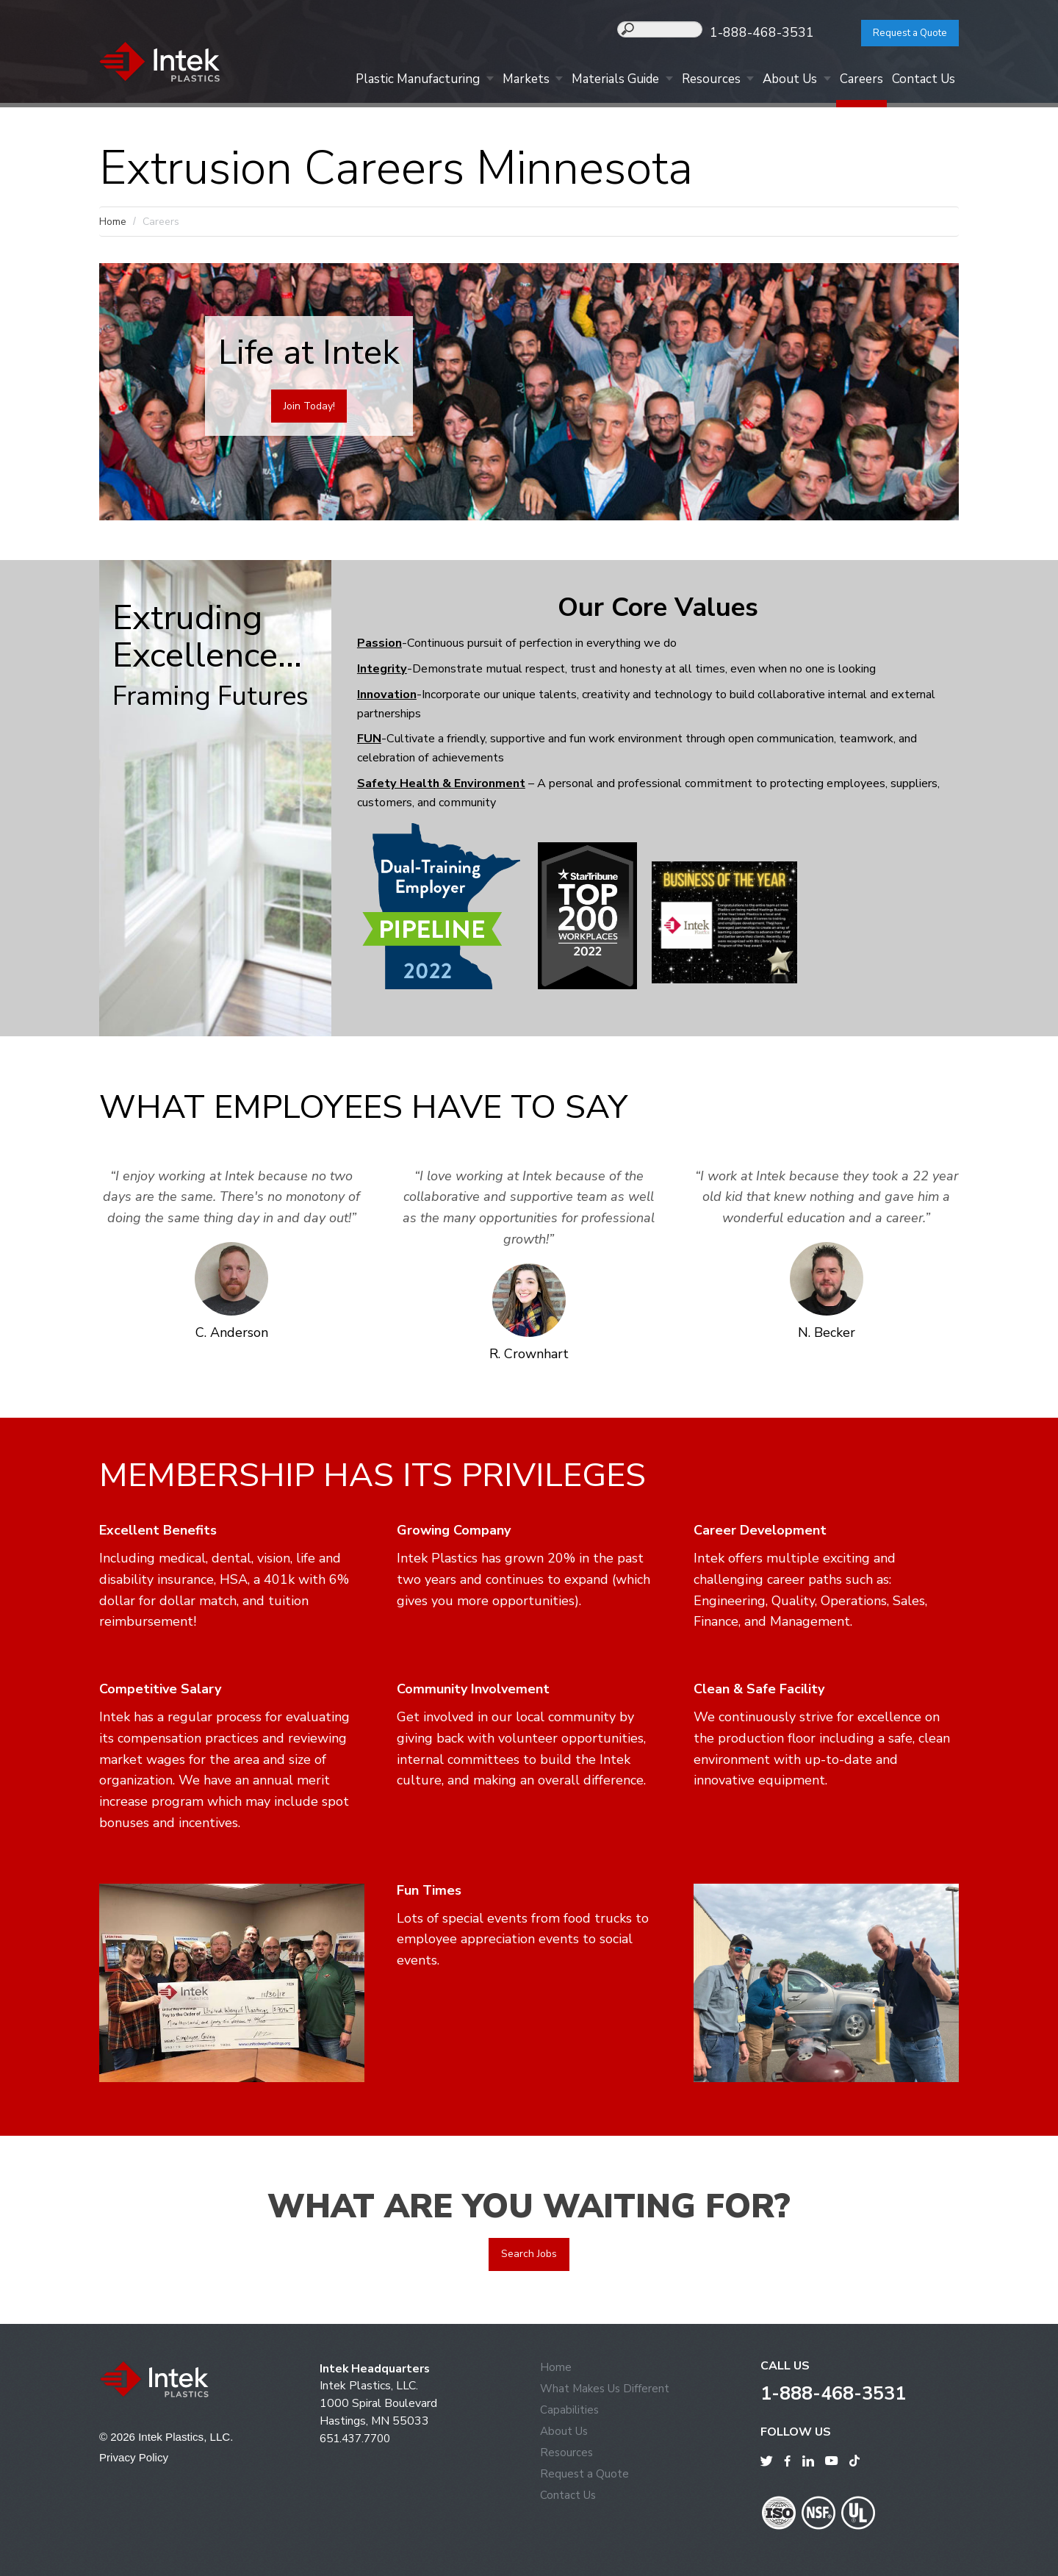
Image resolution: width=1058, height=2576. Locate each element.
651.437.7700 (358, 2439)
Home (112, 222)
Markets (498, 81)
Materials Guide (592, 81)
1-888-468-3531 (780, 32)
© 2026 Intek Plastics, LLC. (169, 2437)
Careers (854, 81)
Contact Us (921, 81)
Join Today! (309, 407)
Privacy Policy (135, 2458)
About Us (777, 81)
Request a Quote (900, 33)
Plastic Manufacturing (385, 81)
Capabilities (570, 2411)
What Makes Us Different (606, 2389)
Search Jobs (529, 2254)
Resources (693, 81)
